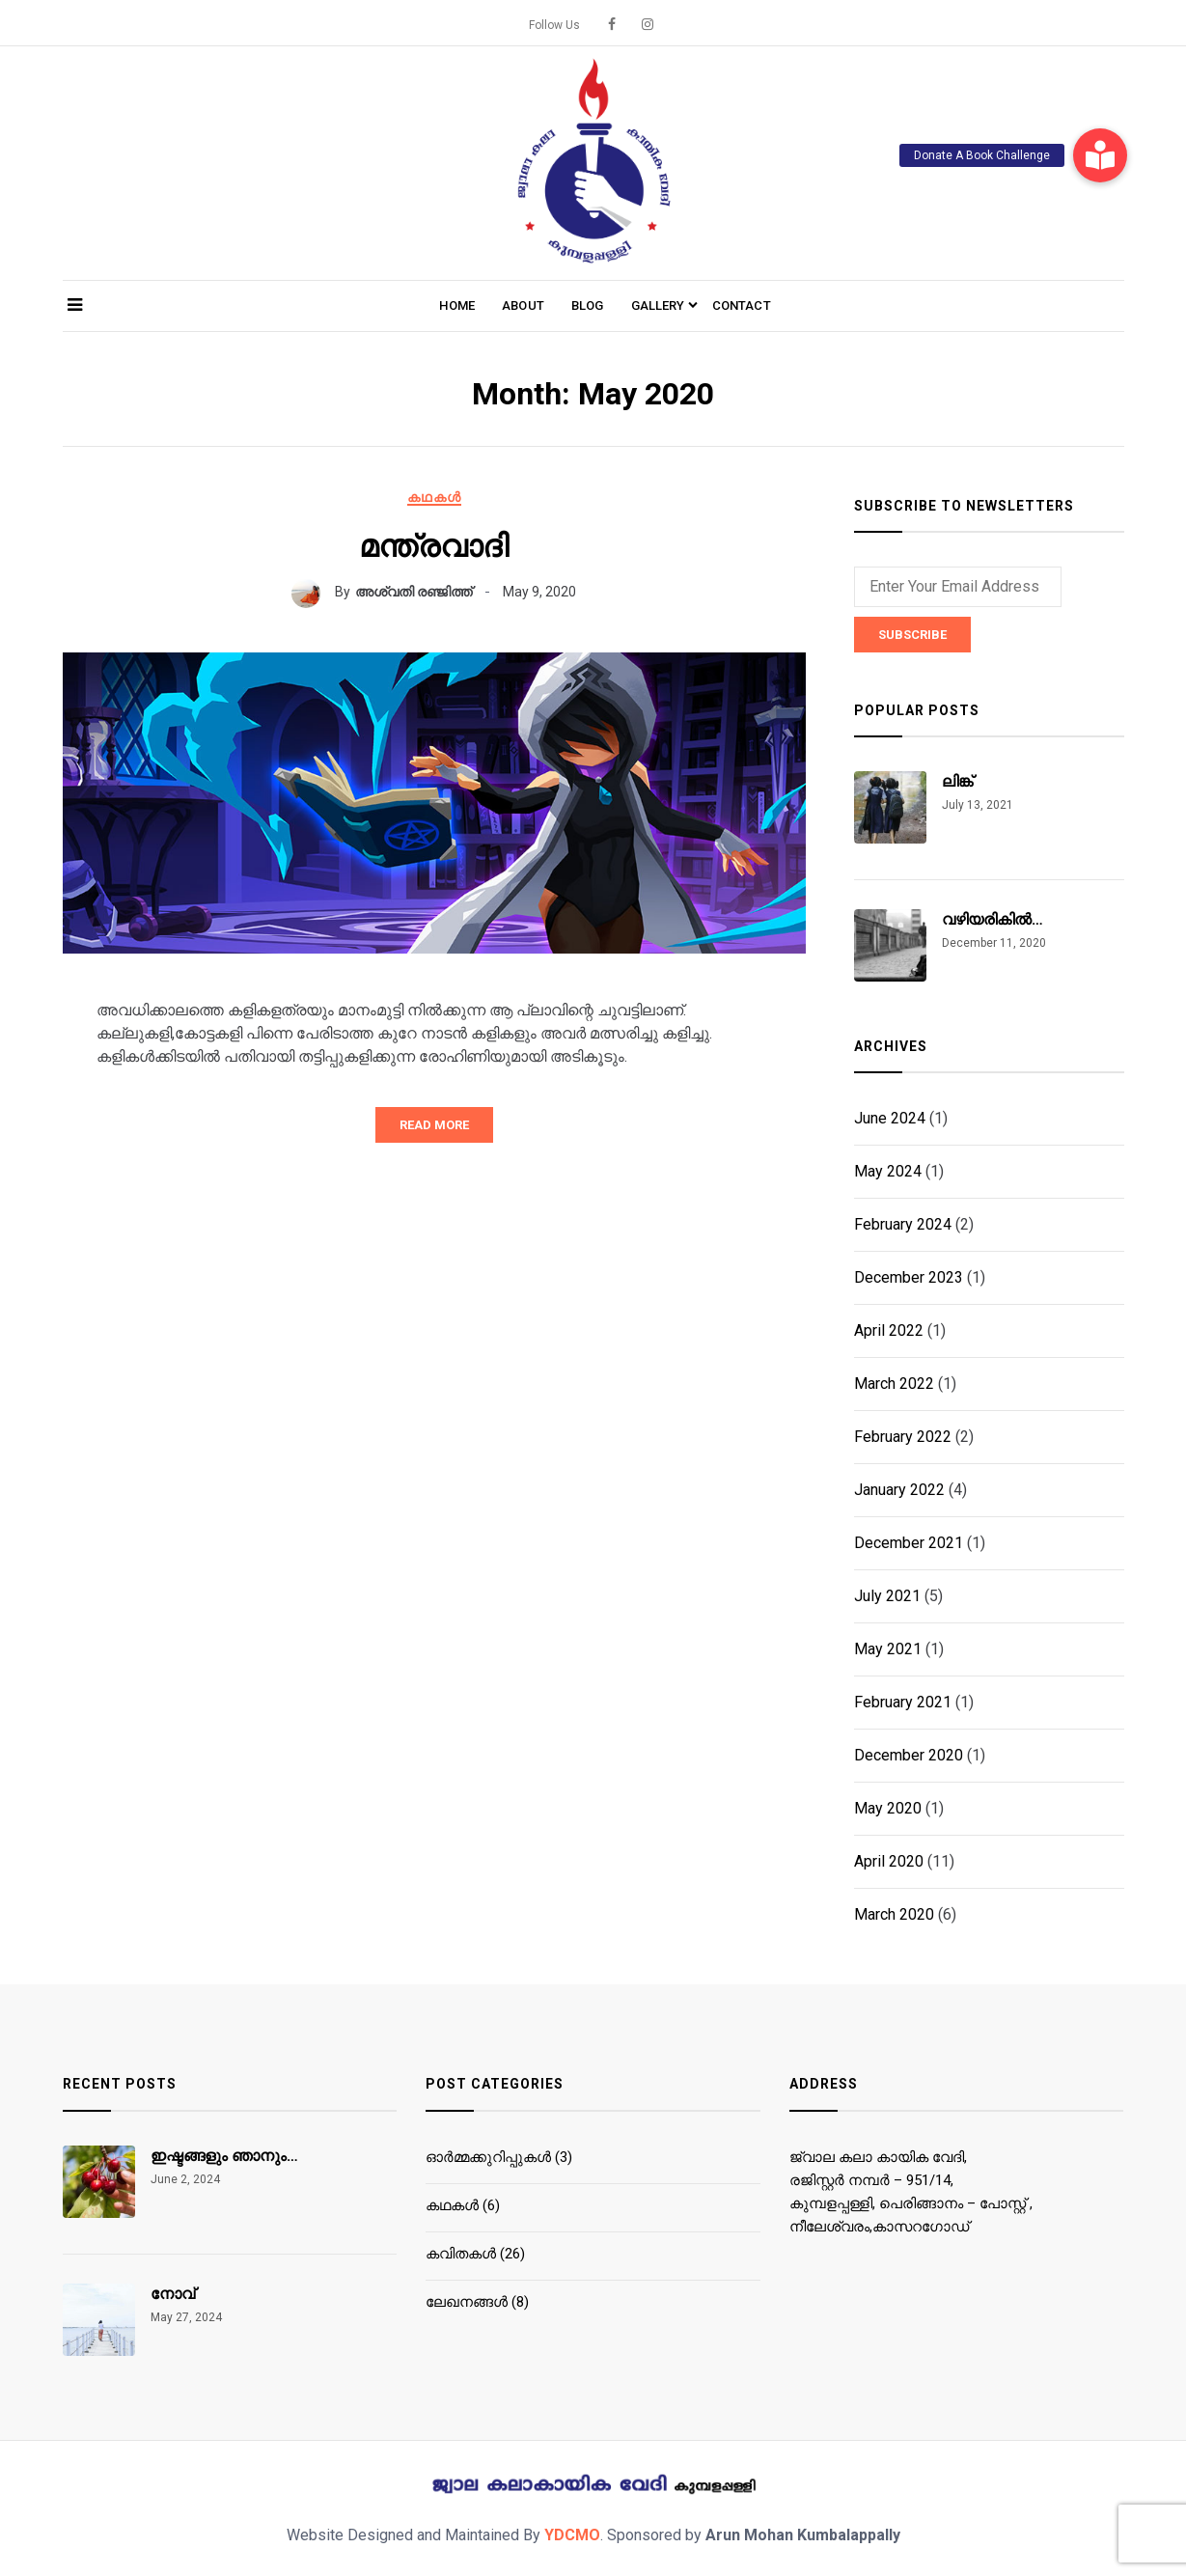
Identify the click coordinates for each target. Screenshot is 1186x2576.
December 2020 (908, 1755)
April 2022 (889, 1330)
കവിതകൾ (461, 2253)
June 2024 (889, 1118)
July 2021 (887, 1596)
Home (457, 305)
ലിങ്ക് (957, 781)
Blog (587, 305)
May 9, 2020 (539, 591)
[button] (1100, 155)
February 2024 (903, 1224)
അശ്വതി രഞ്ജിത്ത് (413, 591)
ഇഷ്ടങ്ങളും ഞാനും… (224, 2156)
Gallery (658, 305)
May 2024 (888, 1171)
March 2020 (894, 1914)
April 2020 (889, 1861)
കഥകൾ (434, 497)
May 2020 (888, 1808)
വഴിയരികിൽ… (992, 919)
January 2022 (899, 1490)
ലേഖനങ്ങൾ (467, 2302)
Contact (741, 305)
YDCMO (572, 2535)
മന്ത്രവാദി (434, 546)
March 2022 (894, 1383)
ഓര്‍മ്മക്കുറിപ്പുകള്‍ (488, 2157)
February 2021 (903, 1702)
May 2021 (888, 1649)
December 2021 (908, 1543)
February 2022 (903, 1436)
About (523, 305)
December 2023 (908, 1277)
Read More (434, 1125)
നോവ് (173, 2294)
